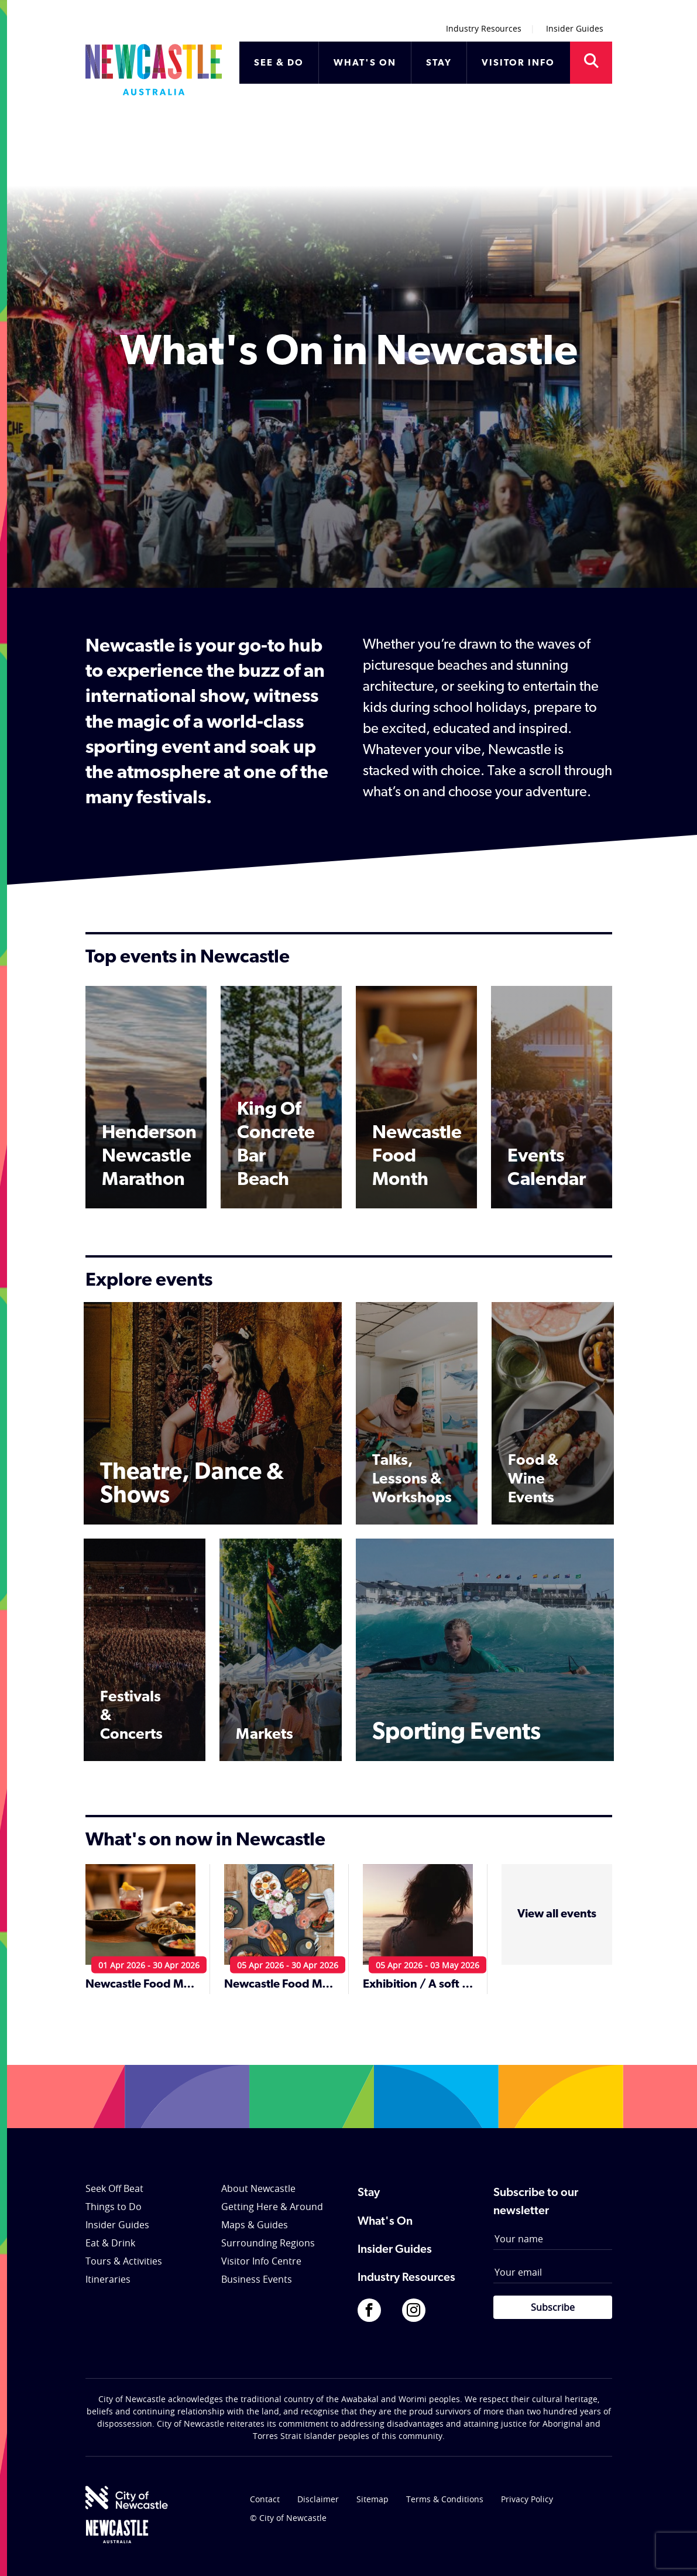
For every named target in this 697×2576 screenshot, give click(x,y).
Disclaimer (318, 2499)
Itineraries (108, 2279)
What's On (385, 2222)
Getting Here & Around (272, 2206)
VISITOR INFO (518, 63)
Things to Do (113, 2206)
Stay (369, 2193)
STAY (439, 63)
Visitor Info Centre (261, 2261)
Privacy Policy (527, 2499)
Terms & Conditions (444, 2499)
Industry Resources (483, 28)
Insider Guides (574, 28)
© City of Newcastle (288, 2517)
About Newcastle (258, 2188)
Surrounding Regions (268, 2242)
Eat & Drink (110, 2242)
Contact (265, 2499)
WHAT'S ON (365, 63)
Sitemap (372, 2499)
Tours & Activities (123, 2261)
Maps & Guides (254, 2224)
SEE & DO (279, 63)
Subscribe (553, 2307)
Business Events (256, 2279)
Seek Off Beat (114, 2188)
